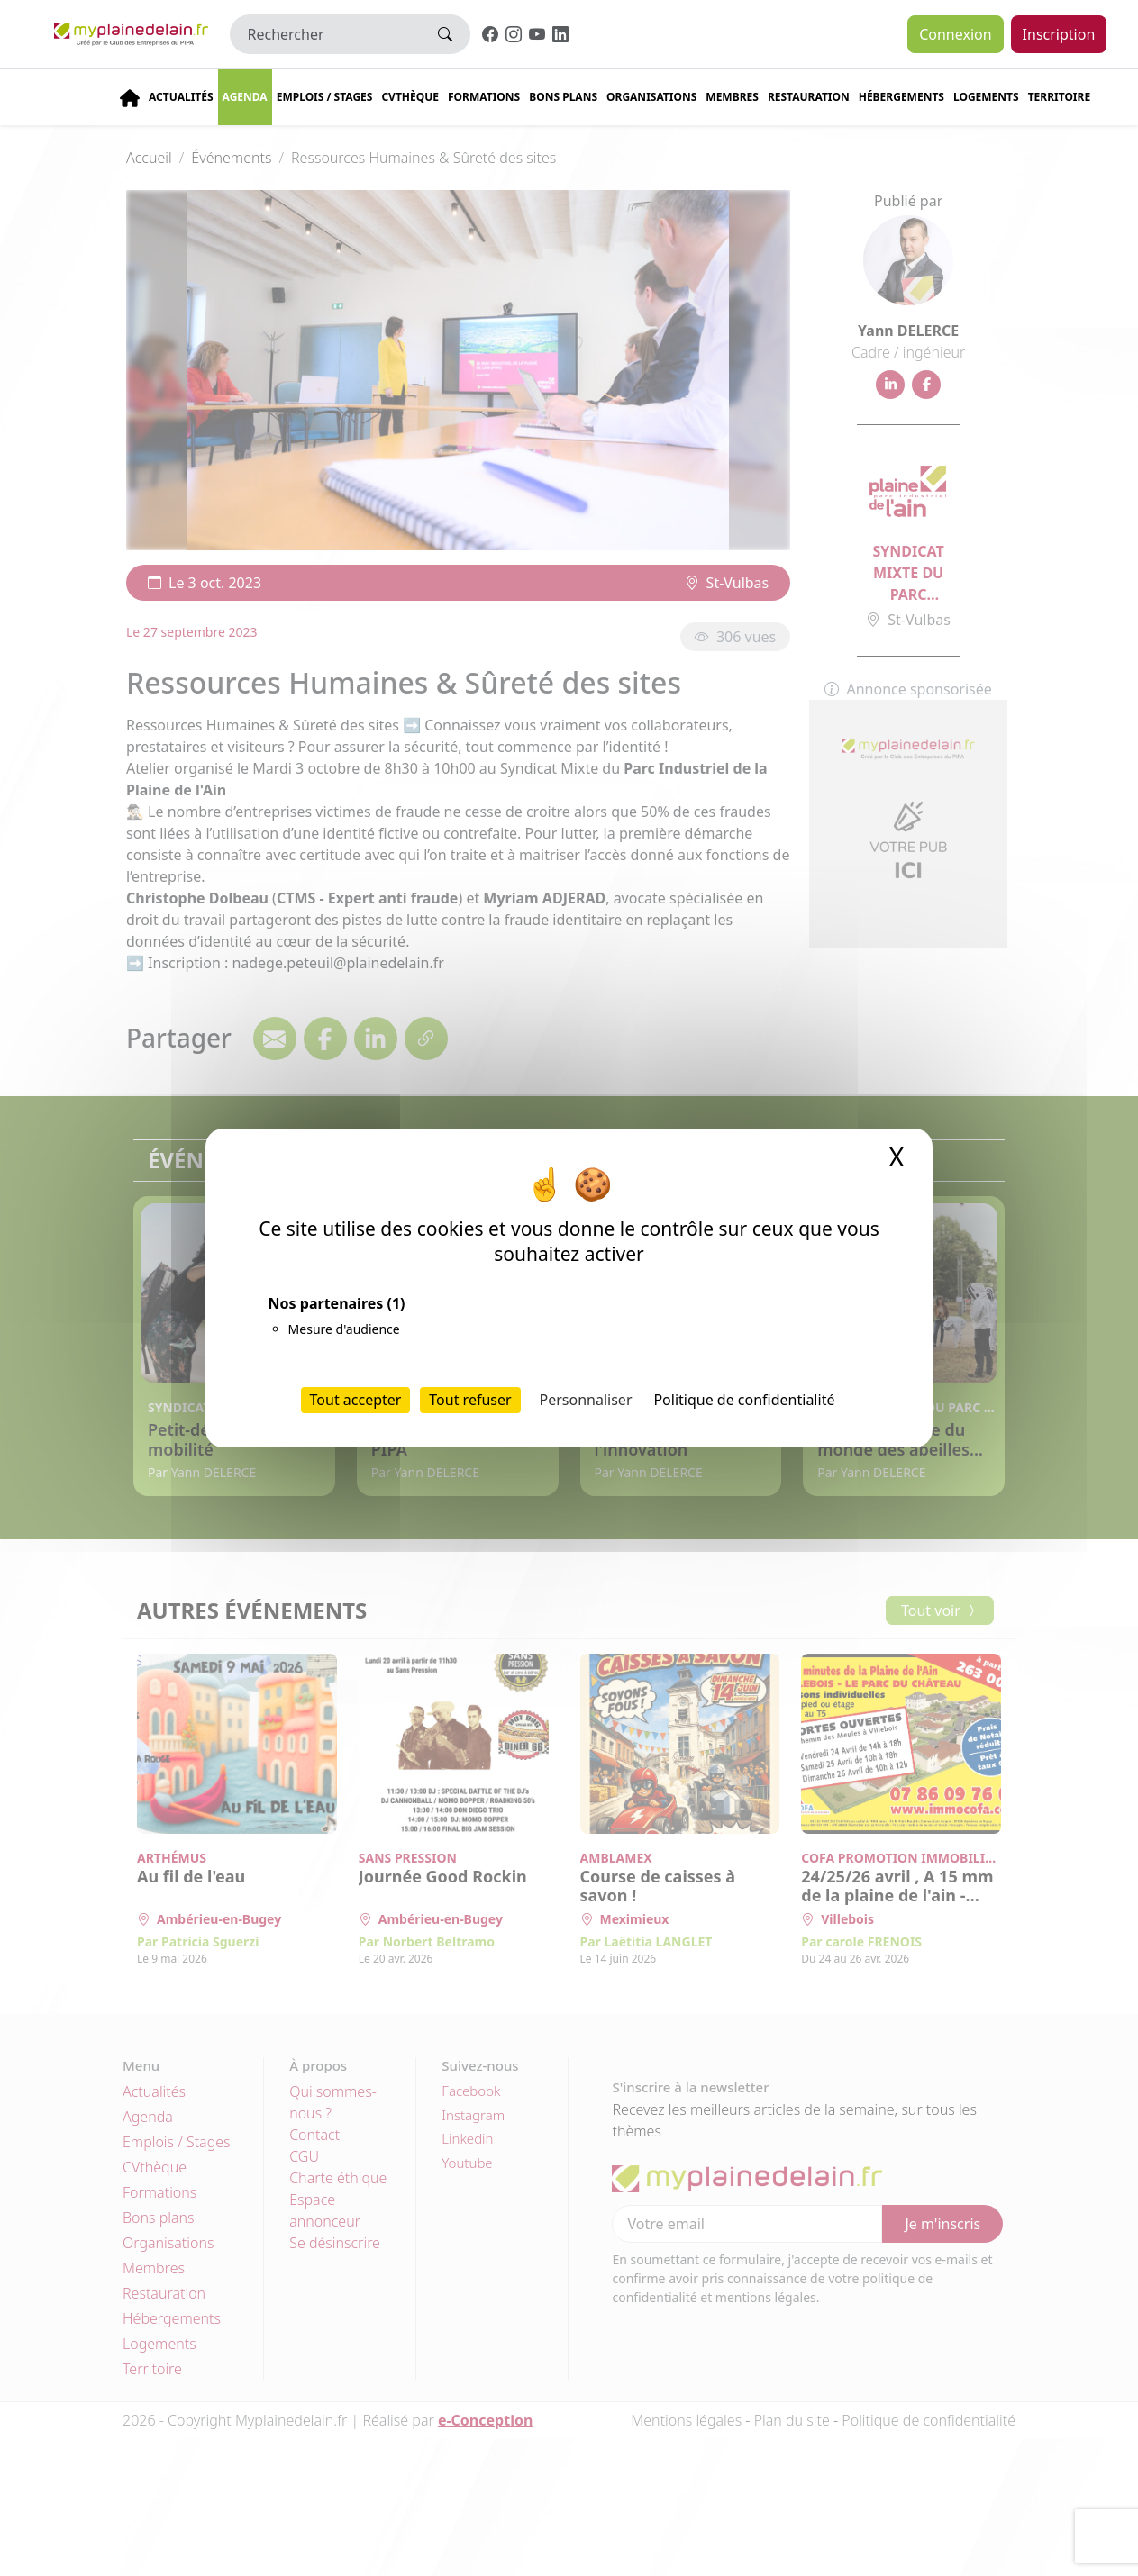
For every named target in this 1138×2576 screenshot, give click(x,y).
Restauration (809, 96)
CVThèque (410, 96)
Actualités (181, 96)
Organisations (651, 96)
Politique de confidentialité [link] (743, 1400)
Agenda (245, 96)
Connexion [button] (955, 34)
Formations (484, 96)
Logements (986, 96)
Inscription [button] (1059, 34)
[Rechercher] (326, 34)
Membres (732, 96)
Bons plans (563, 96)
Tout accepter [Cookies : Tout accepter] (356, 1400)
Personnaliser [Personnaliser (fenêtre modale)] (586, 1400)
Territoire (1059, 96)
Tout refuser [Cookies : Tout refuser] (470, 1400)
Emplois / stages (325, 96)
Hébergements (901, 96)
